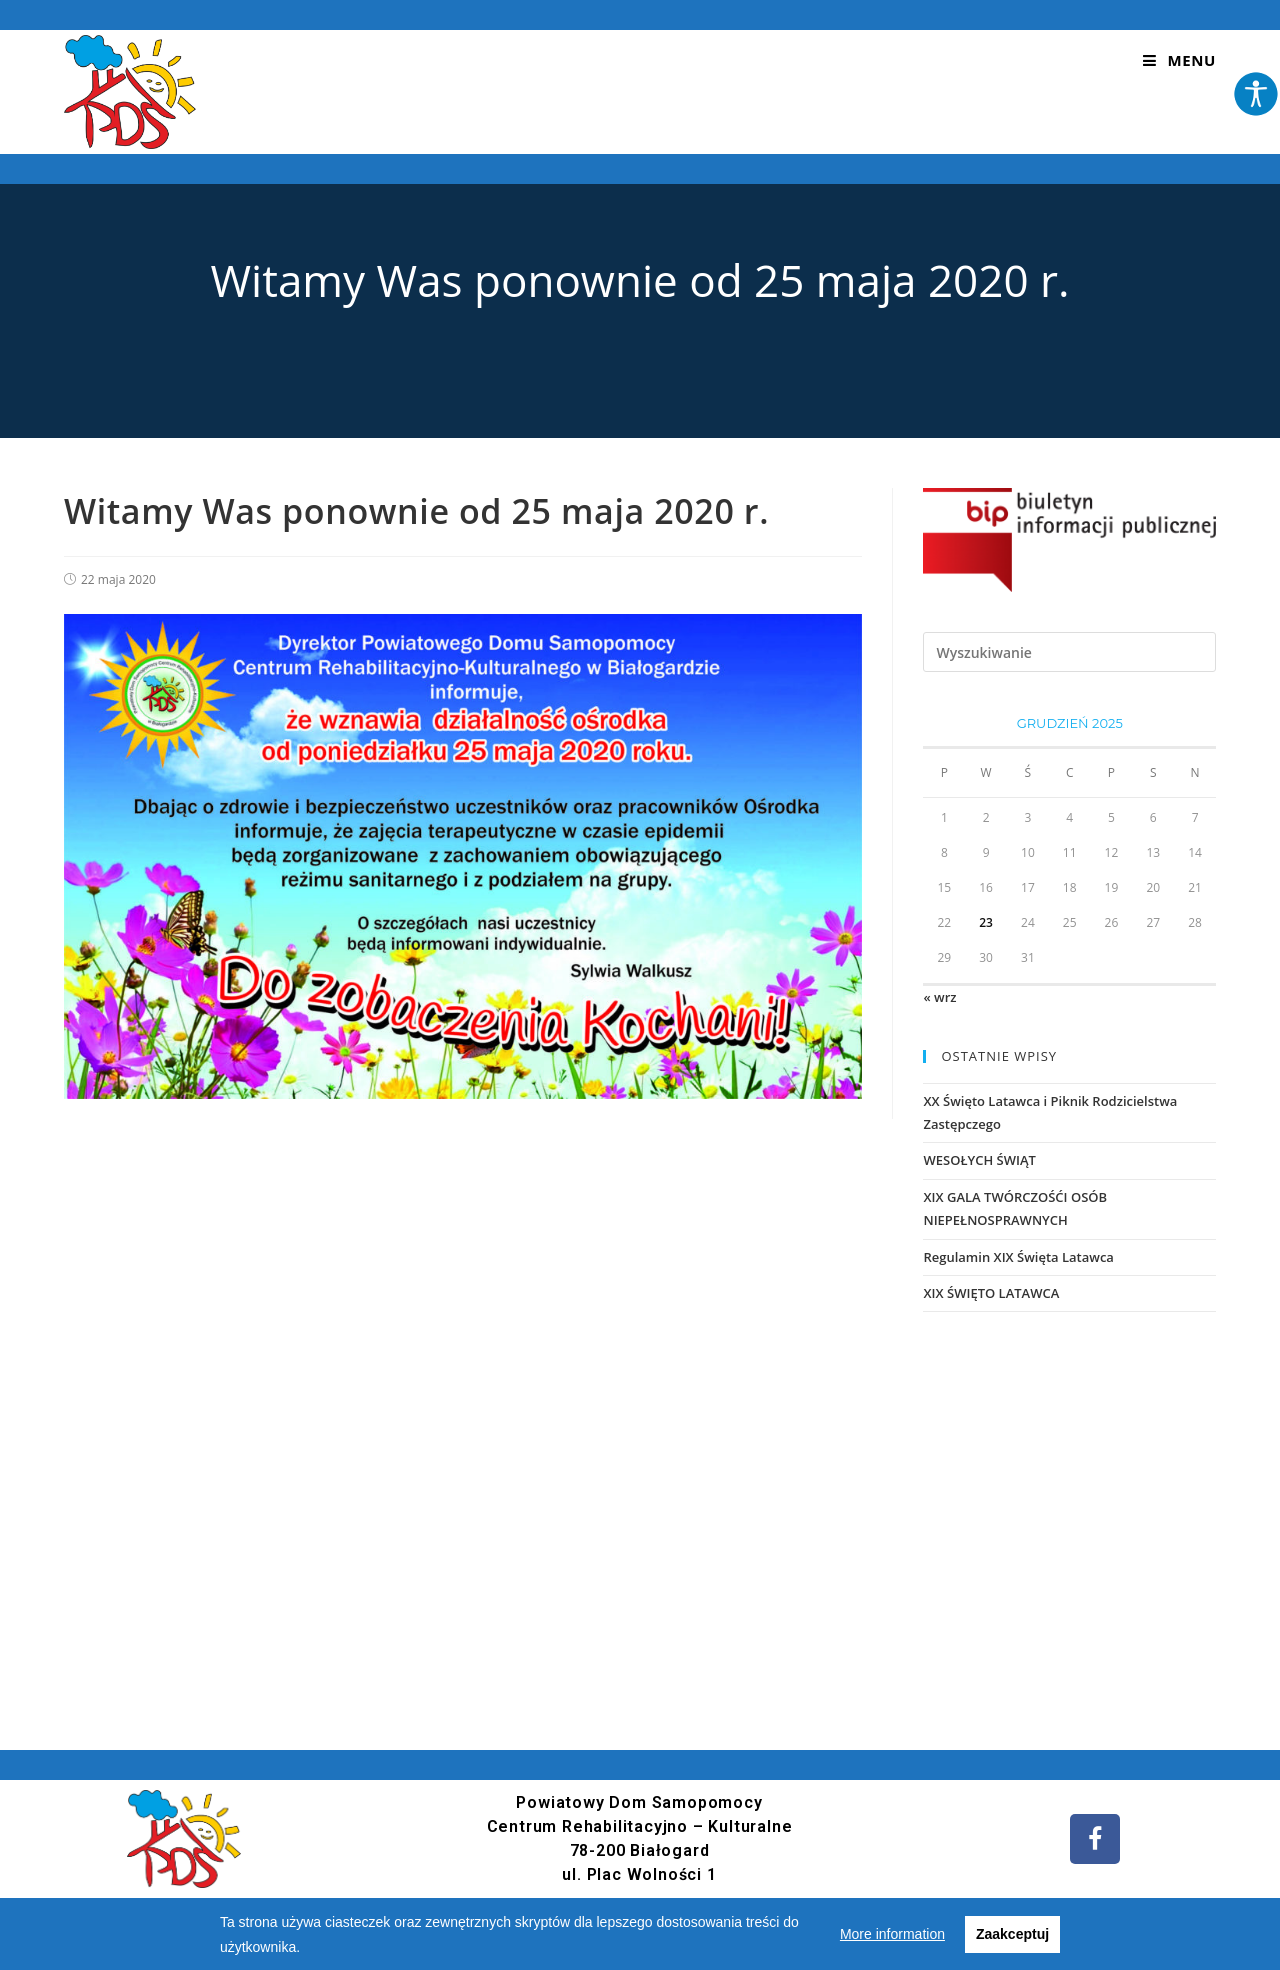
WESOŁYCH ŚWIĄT (979, 1160)
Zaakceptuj (1012, 1934)
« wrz (939, 997)
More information (892, 1934)
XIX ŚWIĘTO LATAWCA (991, 1293)
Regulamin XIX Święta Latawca (1018, 1257)
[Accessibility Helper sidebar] (1256, 94)
